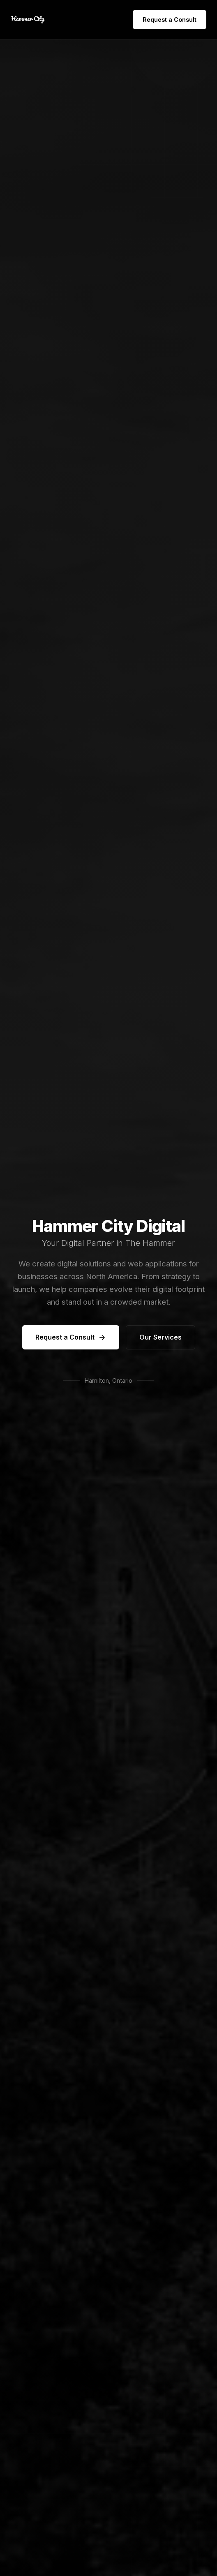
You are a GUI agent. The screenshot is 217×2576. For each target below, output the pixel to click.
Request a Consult (169, 19)
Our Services (160, 1337)
